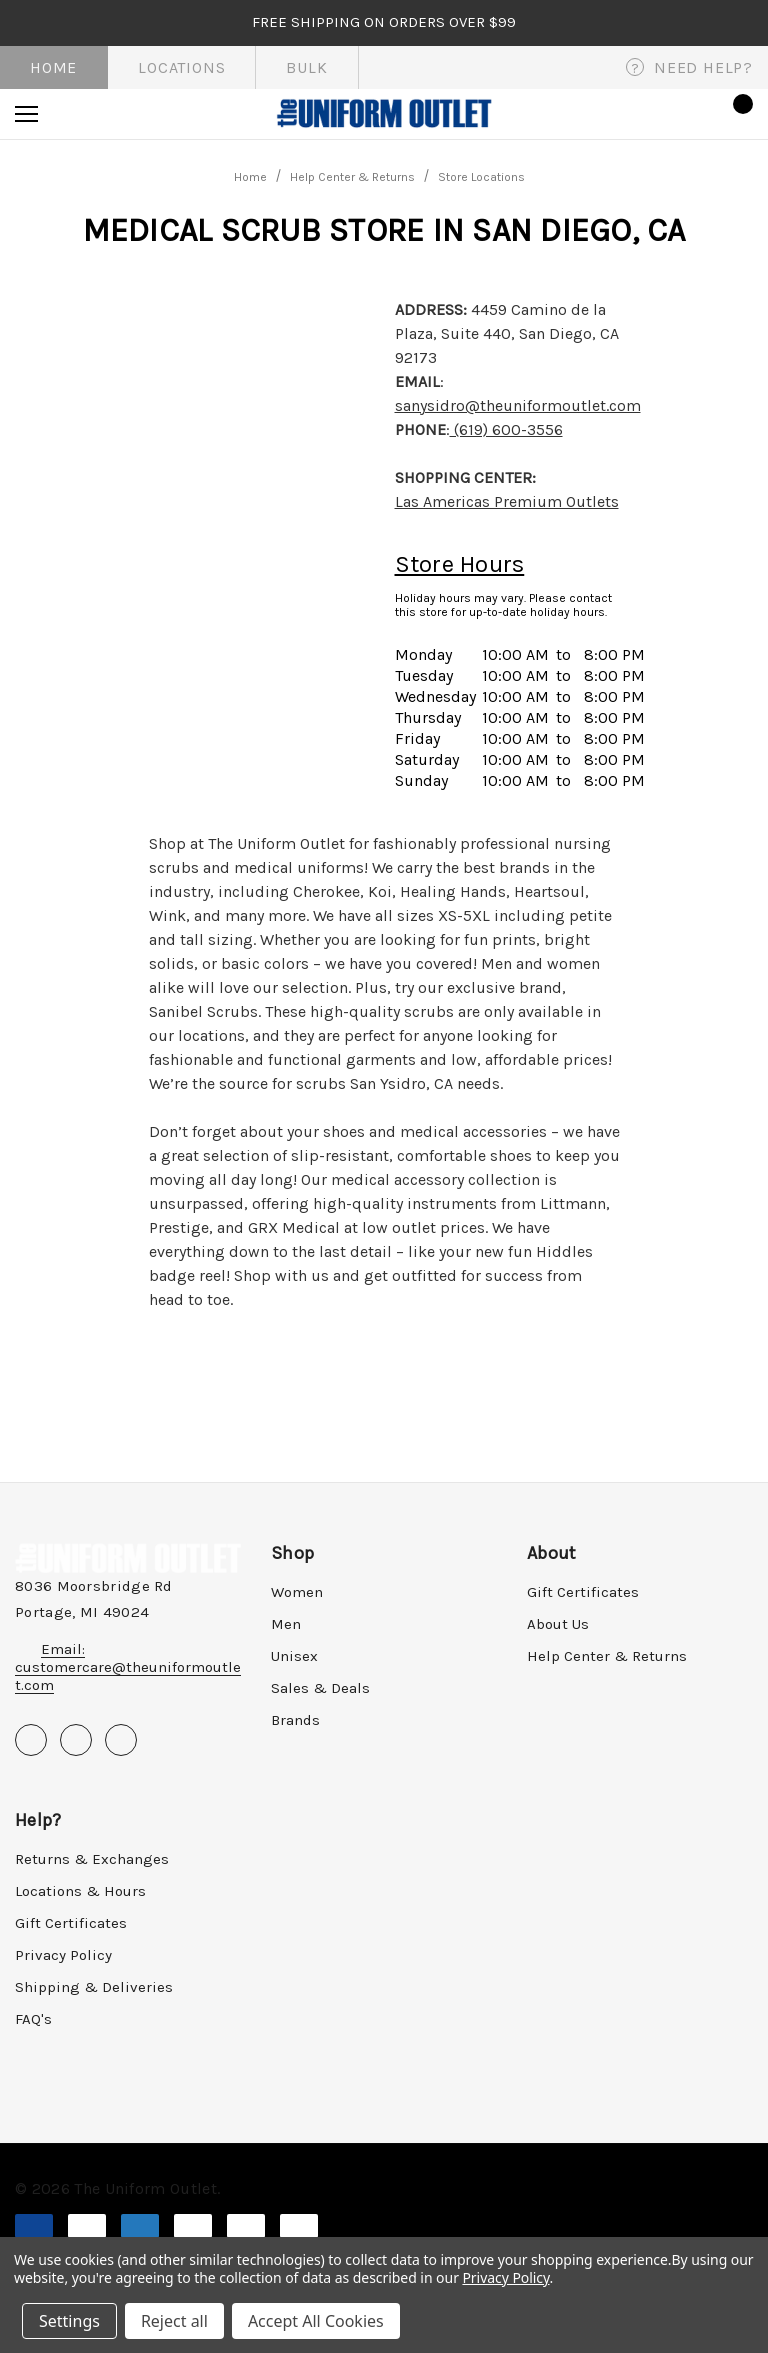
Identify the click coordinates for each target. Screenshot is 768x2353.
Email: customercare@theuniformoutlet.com (128, 1667)
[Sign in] (679, 113)
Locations (181, 67)
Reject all (174, 2321)
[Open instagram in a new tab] (121, 1740)
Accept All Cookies (316, 2321)
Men (286, 1624)
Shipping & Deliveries (94, 1987)
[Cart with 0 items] (737, 114)
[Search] (81, 114)
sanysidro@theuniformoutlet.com (518, 405)
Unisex (294, 1656)
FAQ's (33, 2019)
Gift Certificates (583, 1592)
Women (297, 1592)
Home (53, 67)
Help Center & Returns (607, 1656)
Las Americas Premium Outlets (507, 501)
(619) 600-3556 (506, 429)
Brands (295, 1720)
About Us (558, 1624)
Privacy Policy (63, 1955)
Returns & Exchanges (92, 1859)
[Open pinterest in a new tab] (76, 1740)
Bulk (306, 67)
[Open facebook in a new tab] (31, 1740)
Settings (69, 2321)
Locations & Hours (80, 1891)
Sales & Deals (320, 1688)
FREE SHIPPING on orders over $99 (384, 22)
